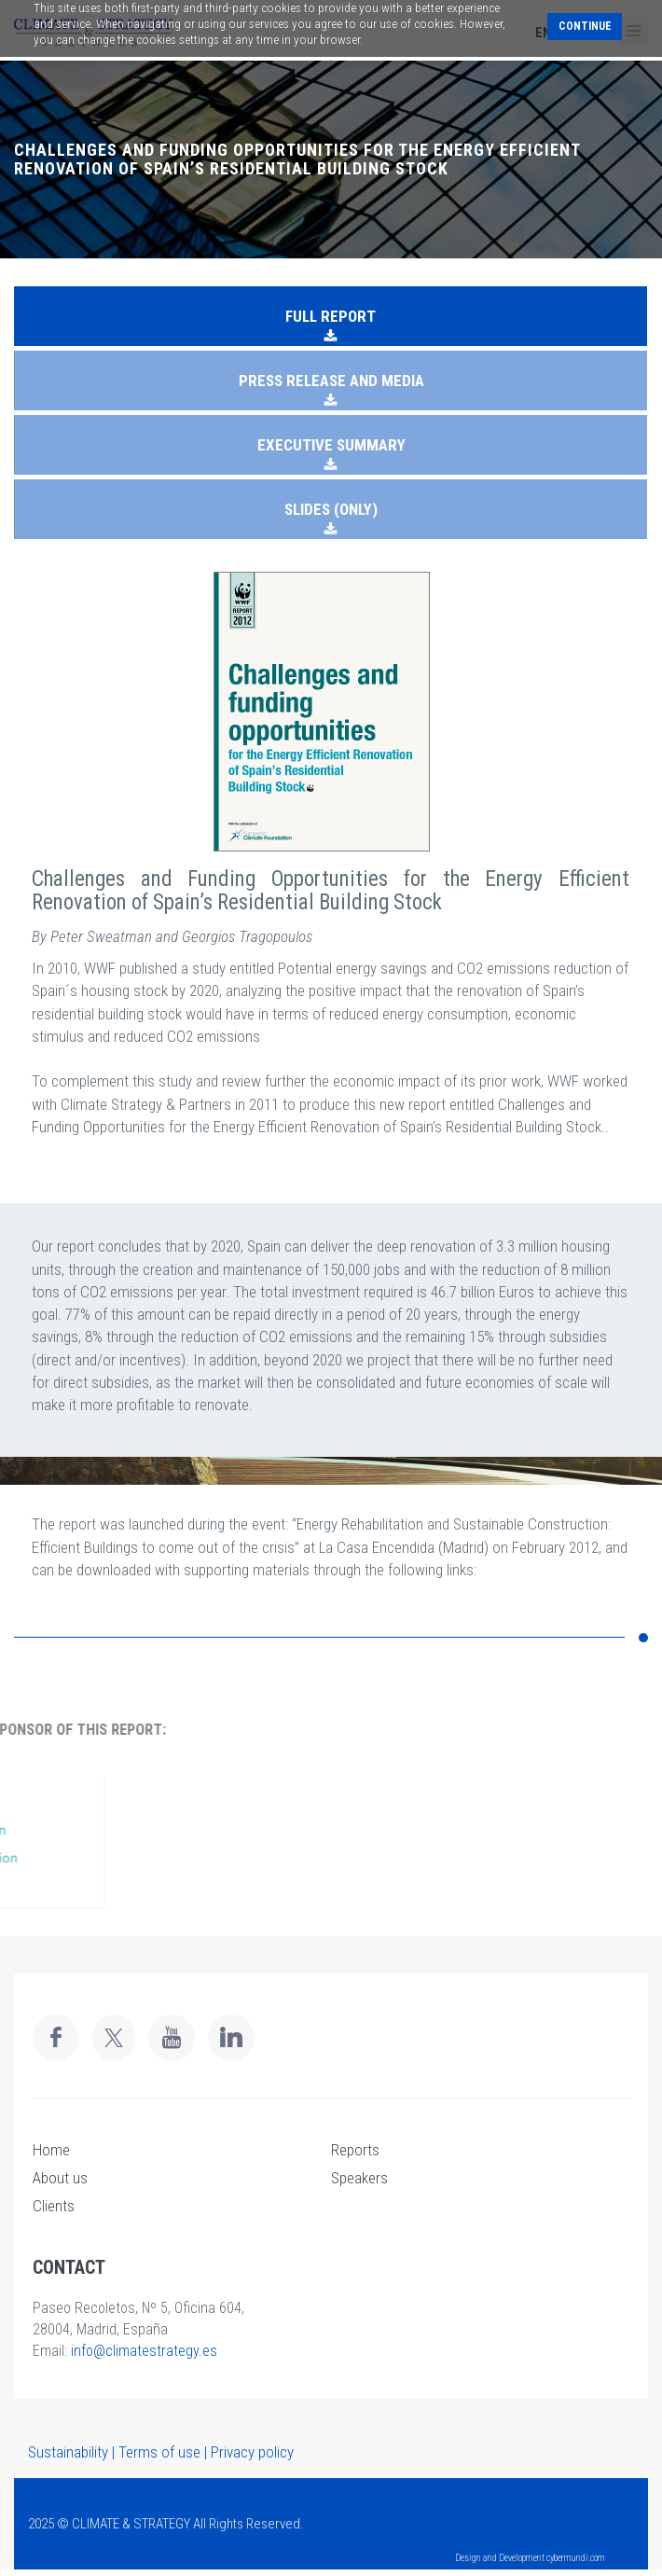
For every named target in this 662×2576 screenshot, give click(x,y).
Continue (585, 26)
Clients (54, 2205)
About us (60, 2177)
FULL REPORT (330, 316)
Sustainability (68, 2452)
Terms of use (159, 2452)
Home (51, 2149)
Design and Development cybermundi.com (530, 2558)
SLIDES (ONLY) (331, 509)
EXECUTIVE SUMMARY (331, 445)
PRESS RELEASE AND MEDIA (331, 380)
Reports (355, 2149)
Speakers (359, 2177)
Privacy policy (252, 2452)
